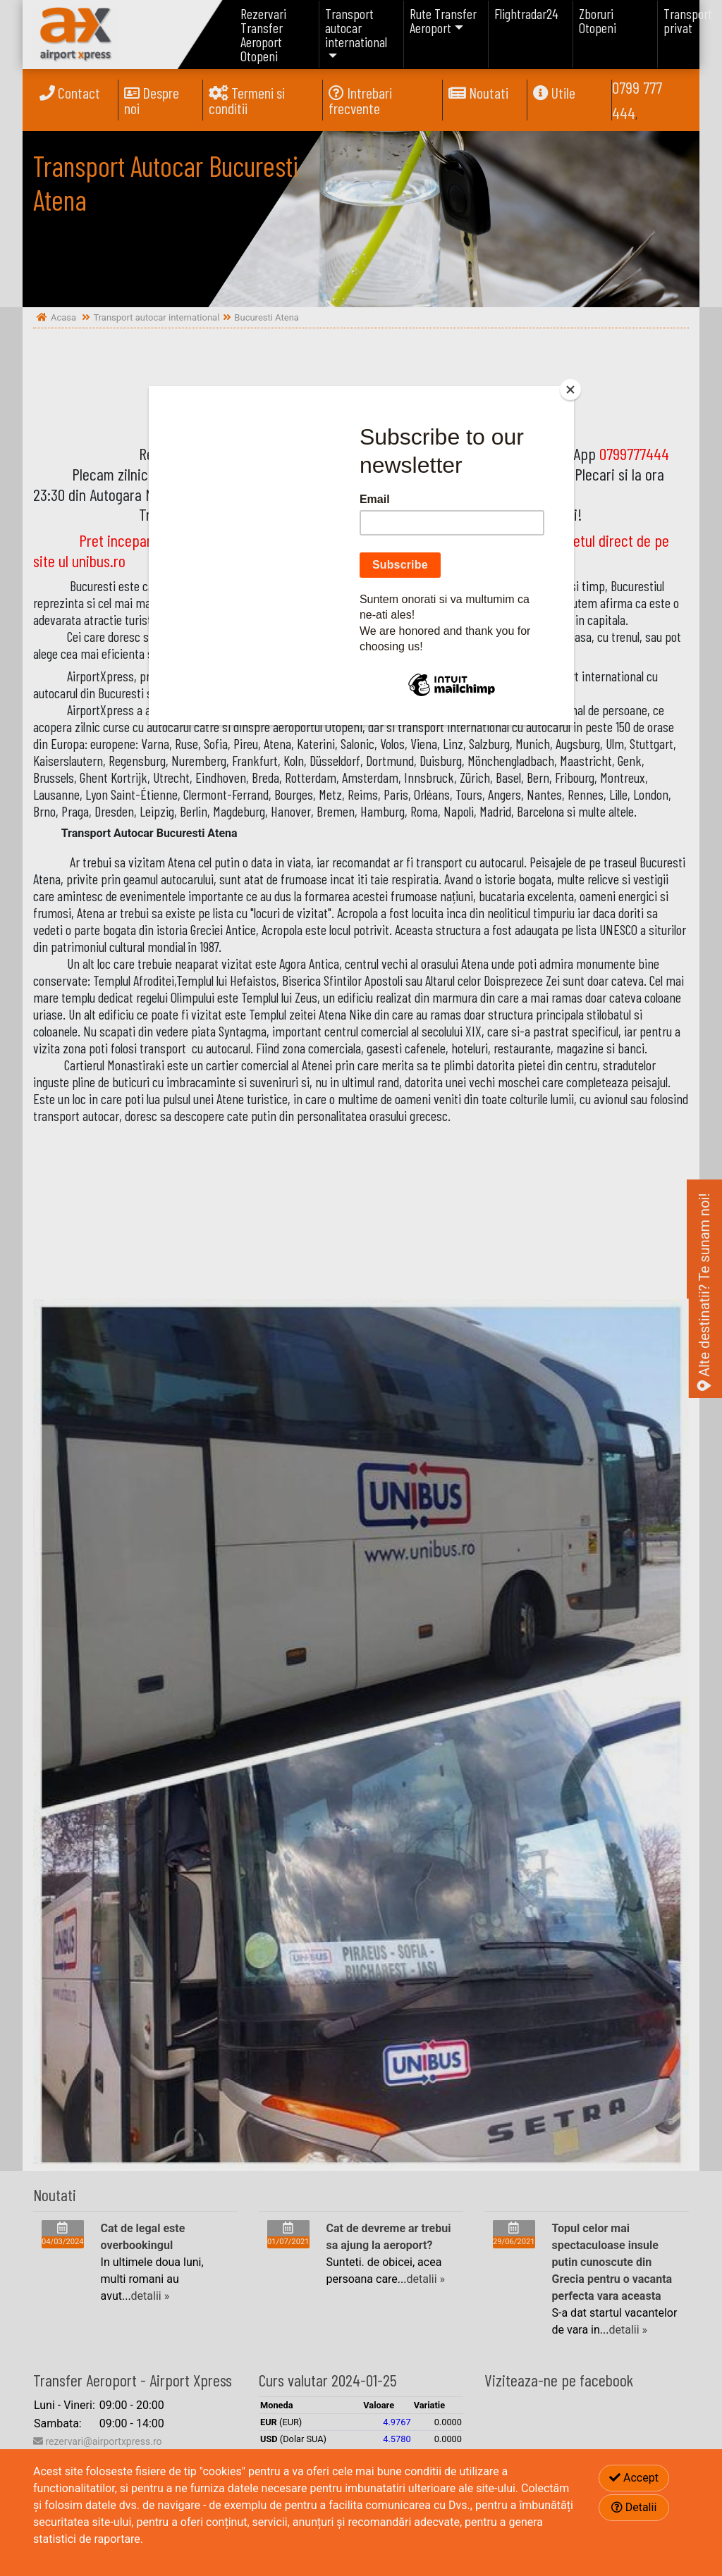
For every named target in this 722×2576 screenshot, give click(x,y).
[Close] (570, 389)
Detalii (634, 2507)
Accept (634, 2477)
